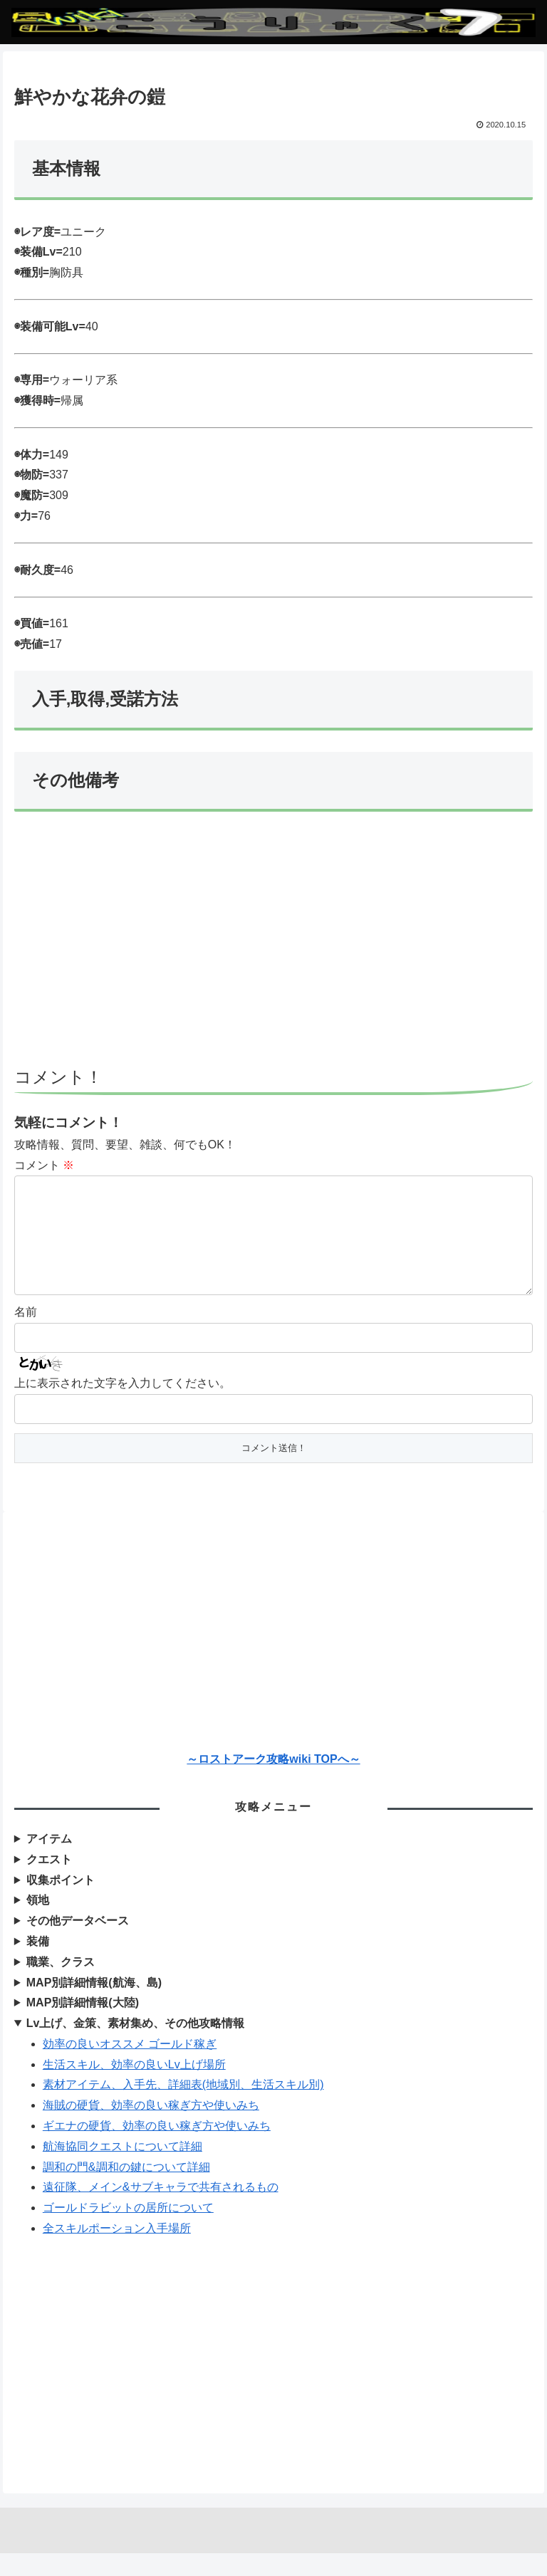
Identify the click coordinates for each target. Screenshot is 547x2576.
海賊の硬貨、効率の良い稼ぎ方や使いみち (151, 2128)
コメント (44, 1165)
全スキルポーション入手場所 (117, 2251)
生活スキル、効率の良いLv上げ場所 (134, 2087)
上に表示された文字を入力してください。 (122, 1406)
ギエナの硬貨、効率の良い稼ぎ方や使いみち (157, 2148)
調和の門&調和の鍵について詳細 (126, 2190)
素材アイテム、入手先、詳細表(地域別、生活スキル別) (183, 2107)
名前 (25, 1335)
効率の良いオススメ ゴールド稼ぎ (130, 2067)
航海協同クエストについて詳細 (122, 2169)
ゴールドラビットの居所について (128, 2230)
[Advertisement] (273, 945)
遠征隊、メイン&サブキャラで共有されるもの (160, 2210)
